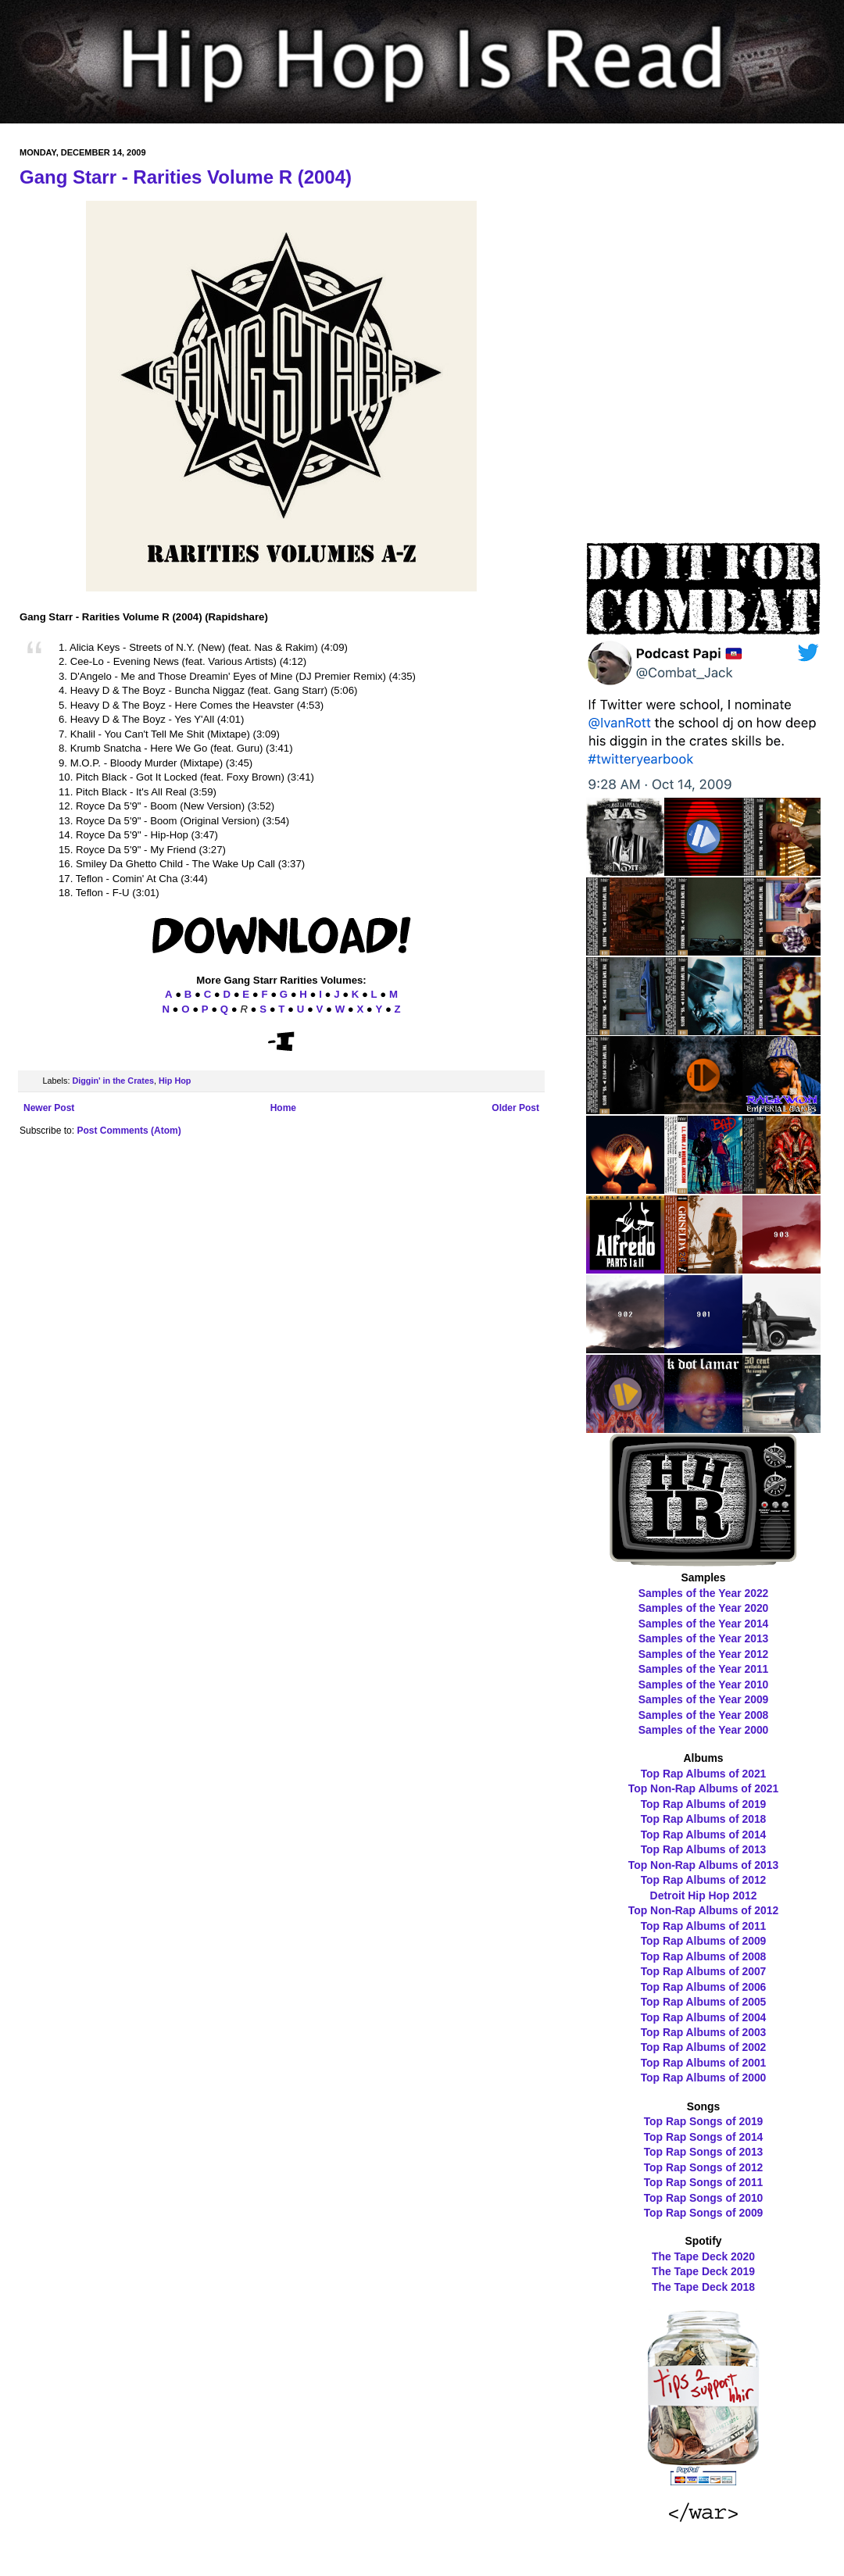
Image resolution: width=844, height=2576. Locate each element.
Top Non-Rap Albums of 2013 (703, 1865)
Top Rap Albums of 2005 (704, 2001)
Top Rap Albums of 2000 (704, 2077)
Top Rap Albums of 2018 (704, 1819)
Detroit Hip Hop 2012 (703, 1895)
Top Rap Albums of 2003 (704, 2032)
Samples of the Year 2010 (703, 1684)
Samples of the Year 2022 (703, 1593)
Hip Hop (175, 1080)
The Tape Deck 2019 (703, 2271)
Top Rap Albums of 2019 (704, 1804)
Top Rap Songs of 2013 (704, 2151)
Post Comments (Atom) (129, 1130)
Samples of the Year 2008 (703, 1715)
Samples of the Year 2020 (703, 1608)
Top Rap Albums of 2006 (704, 1987)
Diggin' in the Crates (113, 1080)
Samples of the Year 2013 (703, 1638)
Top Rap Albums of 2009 (704, 1941)
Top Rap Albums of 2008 (704, 1956)
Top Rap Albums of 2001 (704, 2062)
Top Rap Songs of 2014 (704, 2137)
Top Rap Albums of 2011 (704, 1926)
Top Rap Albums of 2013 (704, 1849)
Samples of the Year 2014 (703, 1623)
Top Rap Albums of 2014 (704, 1834)
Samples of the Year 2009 (703, 1699)
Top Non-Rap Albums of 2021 (703, 1788)
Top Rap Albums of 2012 (704, 1880)
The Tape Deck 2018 (703, 2287)
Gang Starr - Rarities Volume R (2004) (186, 177)
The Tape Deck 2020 (703, 2256)
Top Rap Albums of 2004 (704, 2017)
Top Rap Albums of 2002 (704, 2047)
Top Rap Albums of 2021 (704, 1773)
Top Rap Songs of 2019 (704, 2121)
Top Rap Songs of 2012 (704, 2167)
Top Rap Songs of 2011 (704, 2182)
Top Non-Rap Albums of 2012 (703, 1910)
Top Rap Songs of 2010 (704, 2198)
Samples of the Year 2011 (703, 1669)
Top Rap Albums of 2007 (704, 1971)
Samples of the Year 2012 (703, 1654)
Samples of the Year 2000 (703, 1730)
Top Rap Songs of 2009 (704, 2212)
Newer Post (48, 1107)
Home (283, 1107)
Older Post (515, 1107)
